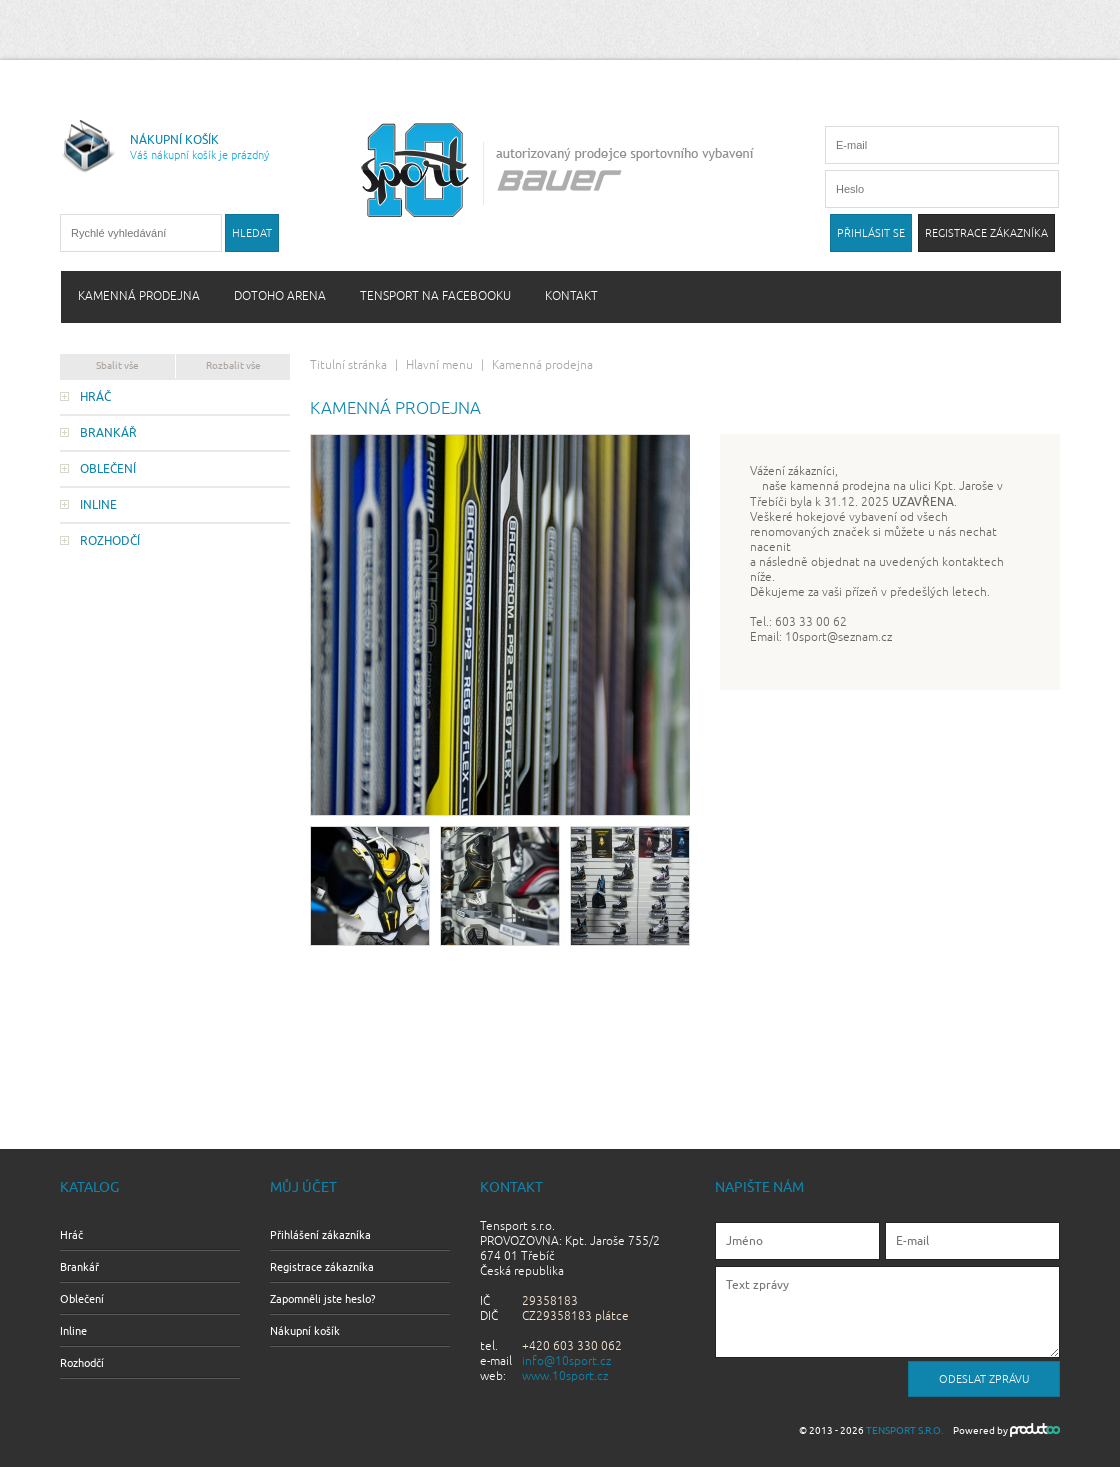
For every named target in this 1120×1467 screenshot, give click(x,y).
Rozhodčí (110, 541)
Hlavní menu (439, 365)
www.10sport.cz (565, 1376)
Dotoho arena (280, 296)
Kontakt (571, 296)
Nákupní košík (305, 1331)
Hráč (95, 397)
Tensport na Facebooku (435, 296)
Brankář (108, 433)
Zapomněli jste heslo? (322, 1299)
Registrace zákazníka (322, 1267)
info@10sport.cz (566, 1361)
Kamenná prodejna (139, 296)
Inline (98, 505)
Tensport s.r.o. (904, 1430)
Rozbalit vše (233, 365)
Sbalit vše (117, 365)
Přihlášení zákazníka (320, 1235)
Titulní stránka (348, 365)
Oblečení (108, 469)
